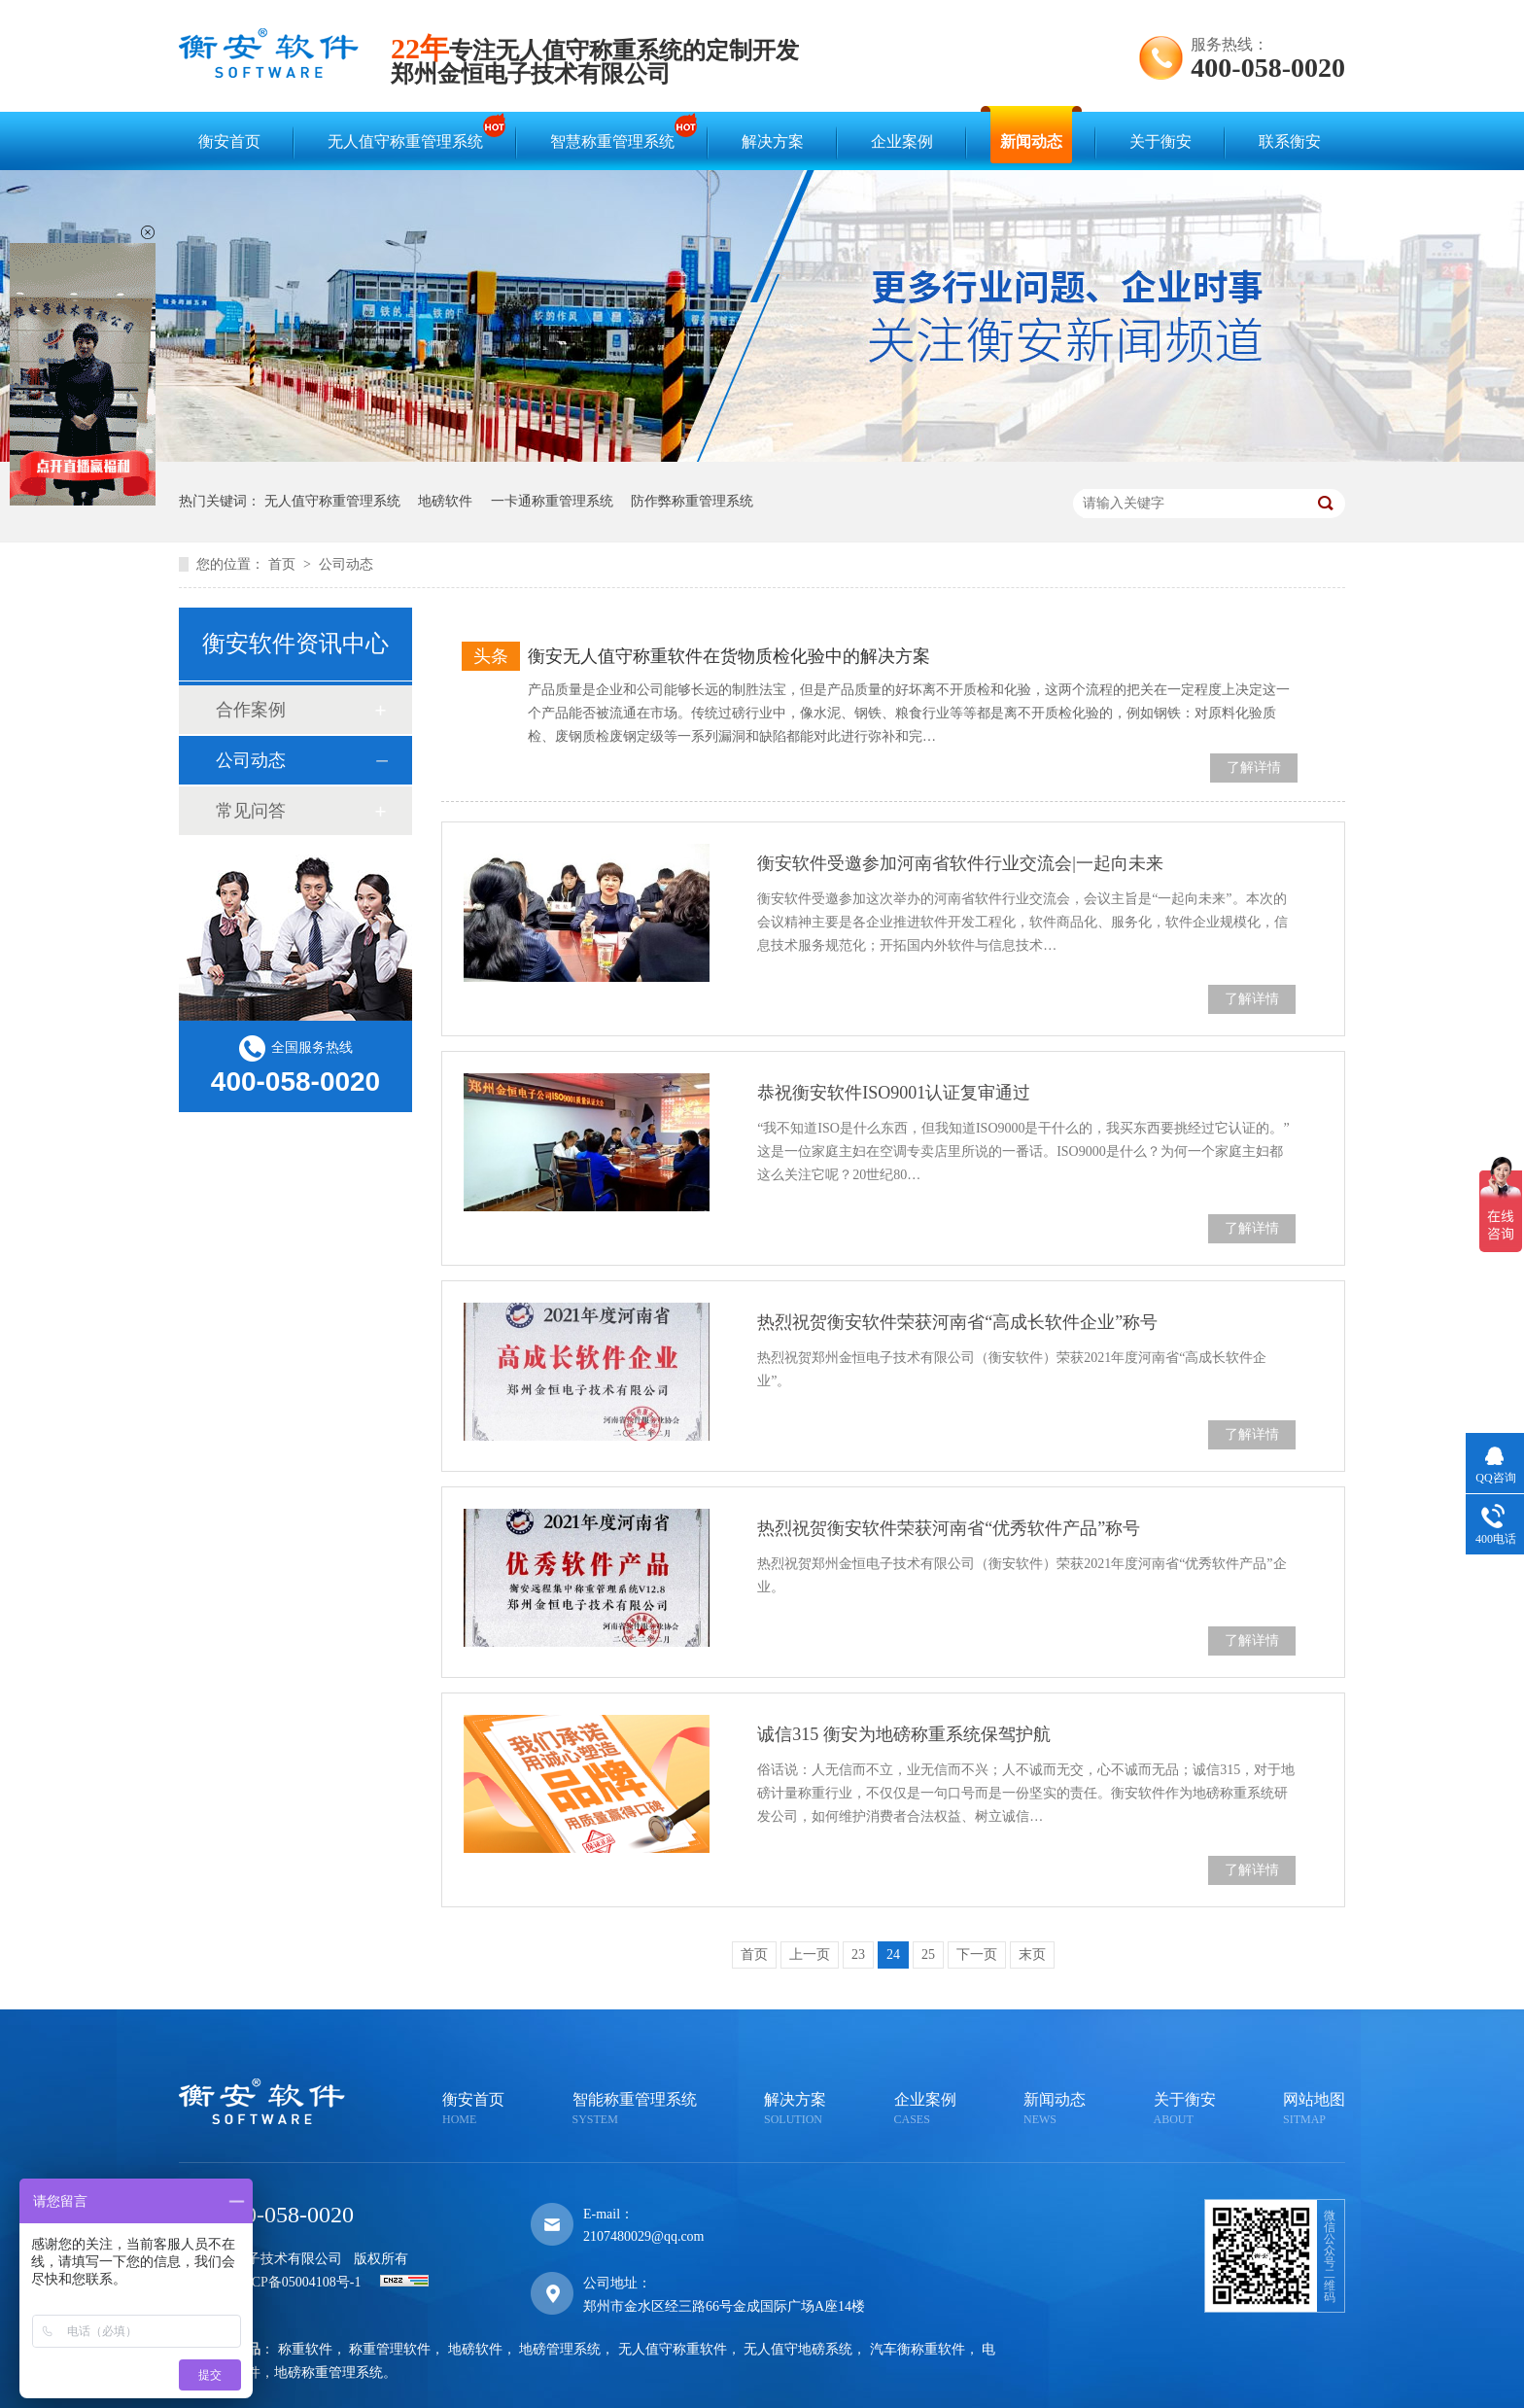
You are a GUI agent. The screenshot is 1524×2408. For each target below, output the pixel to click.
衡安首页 (229, 141)
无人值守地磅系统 (798, 2349)
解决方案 (773, 141)
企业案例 (902, 141)
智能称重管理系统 (634, 2110)
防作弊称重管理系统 (692, 501)
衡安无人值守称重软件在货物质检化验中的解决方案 (729, 656)
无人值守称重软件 (672, 2349)
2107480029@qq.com (644, 2236)
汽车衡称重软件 (917, 2349)
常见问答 (251, 810)
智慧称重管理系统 (617, 133)
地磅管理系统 (560, 2349)
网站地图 (1314, 2110)
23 (858, 1954)
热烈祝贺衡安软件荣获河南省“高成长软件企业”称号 (957, 1322)
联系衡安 (1290, 141)
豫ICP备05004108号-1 (297, 2282)
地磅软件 (445, 501)
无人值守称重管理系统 (410, 133)
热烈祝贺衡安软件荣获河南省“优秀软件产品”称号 (948, 1528)
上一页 (809, 1954)
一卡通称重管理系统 (552, 501)
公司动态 (346, 564)
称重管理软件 (390, 2349)
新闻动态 (1031, 141)
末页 (1032, 1954)
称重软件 (305, 2349)
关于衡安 (1160, 141)
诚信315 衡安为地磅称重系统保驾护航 (904, 1734)
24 (893, 1954)
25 (928, 1954)
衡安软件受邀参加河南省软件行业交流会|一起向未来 (960, 863)
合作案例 (251, 709)
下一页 (976, 1954)
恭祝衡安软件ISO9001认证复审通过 (893, 1092)
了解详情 (1254, 767)
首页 (283, 564)
